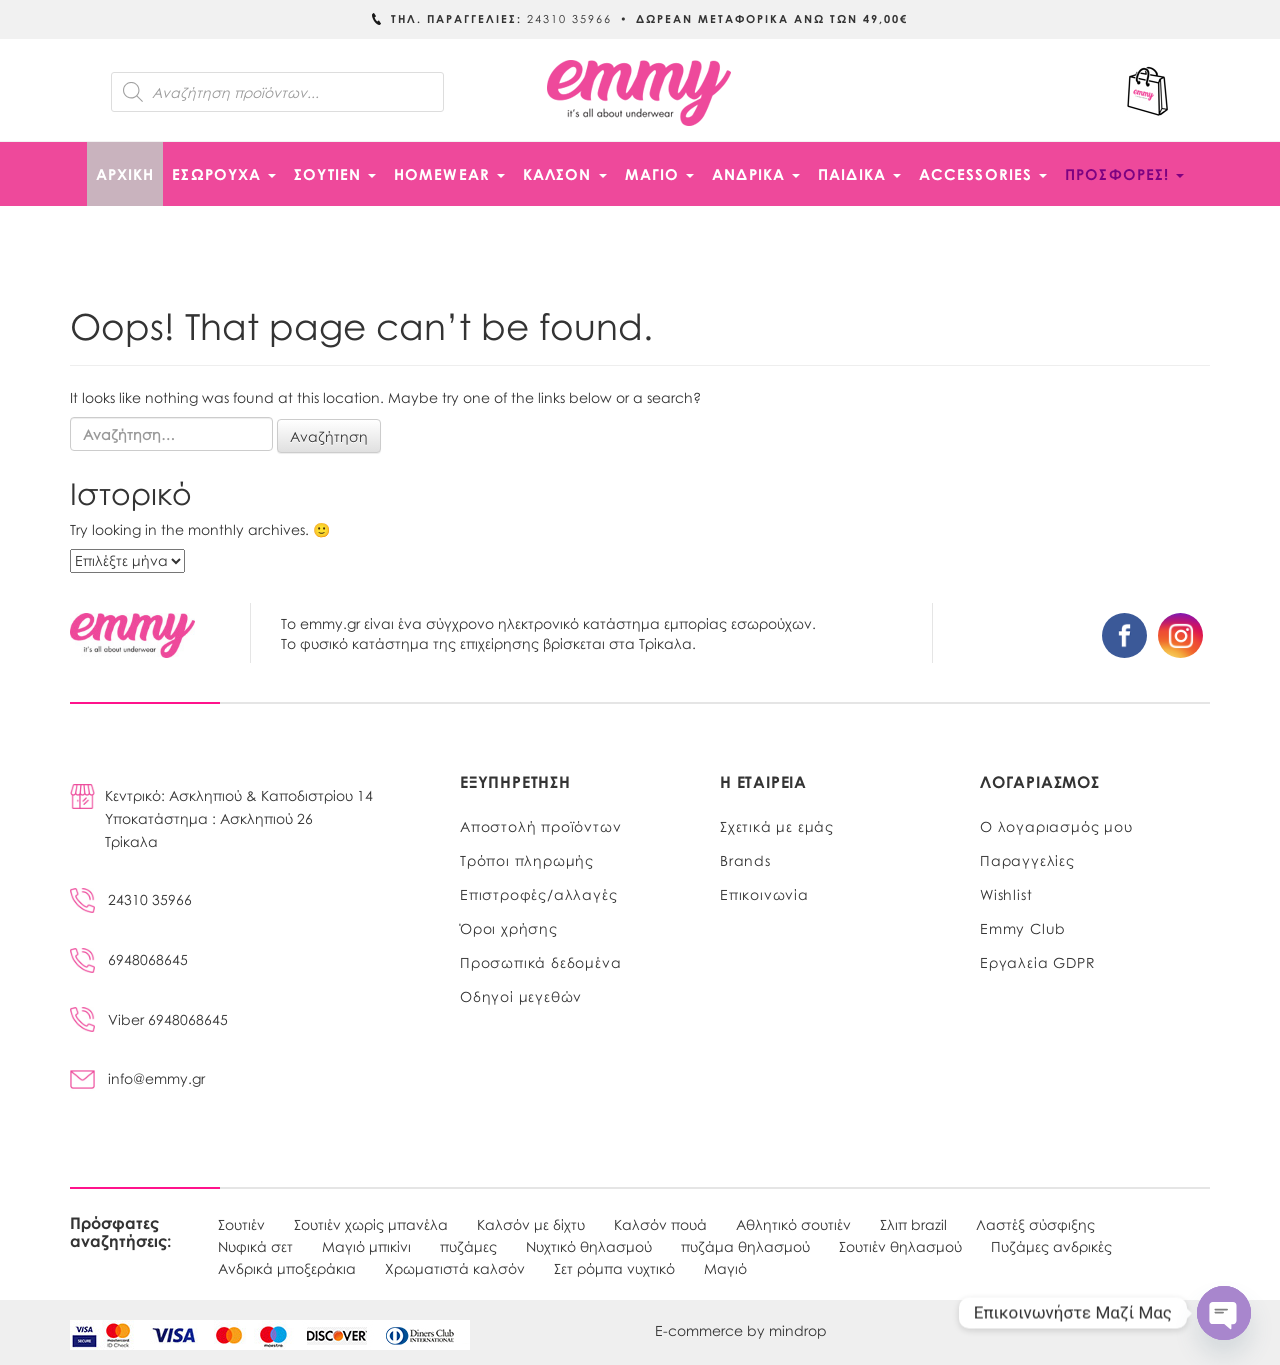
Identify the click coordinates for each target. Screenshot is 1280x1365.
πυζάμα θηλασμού (745, 1246)
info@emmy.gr (137, 1078)
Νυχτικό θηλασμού (589, 1246)
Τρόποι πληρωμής (527, 860)
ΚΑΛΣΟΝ (565, 174)
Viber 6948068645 (149, 1019)
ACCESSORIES (983, 174)
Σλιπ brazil (913, 1224)
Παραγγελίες (1027, 860)
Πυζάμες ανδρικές (1051, 1246)
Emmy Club (1023, 928)
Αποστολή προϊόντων (540, 826)
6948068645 (129, 959)
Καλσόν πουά (660, 1224)
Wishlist (1006, 894)
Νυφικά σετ (255, 1246)
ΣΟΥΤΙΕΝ (335, 174)
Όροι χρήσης (509, 928)
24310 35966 (131, 899)
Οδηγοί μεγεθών (521, 996)
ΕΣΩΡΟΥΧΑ (224, 174)
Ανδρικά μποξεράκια (287, 1268)
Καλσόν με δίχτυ (531, 1224)
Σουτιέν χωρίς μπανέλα (371, 1224)
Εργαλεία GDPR (1037, 962)
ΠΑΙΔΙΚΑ (859, 174)
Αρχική (125, 174)
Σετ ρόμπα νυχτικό (614, 1268)
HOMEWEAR (449, 174)
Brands (745, 860)
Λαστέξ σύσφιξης (1035, 1224)
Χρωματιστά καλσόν (455, 1268)
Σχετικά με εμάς (777, 826)
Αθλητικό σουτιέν (793, 1224)
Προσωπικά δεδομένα (540, 962)
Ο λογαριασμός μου (1056, 826)
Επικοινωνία (764, 894)
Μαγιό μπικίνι (366, 1246)
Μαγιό (725, 1268)
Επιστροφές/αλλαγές (538, 894)
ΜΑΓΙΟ (660, 174)
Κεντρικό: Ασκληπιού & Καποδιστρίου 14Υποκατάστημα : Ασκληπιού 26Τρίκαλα (239, 818)
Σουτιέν (241, 1224)
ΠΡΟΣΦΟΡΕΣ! (1124, 174)
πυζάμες (468, 1246)
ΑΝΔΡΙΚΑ (756, 174)
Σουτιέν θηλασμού (900, 1246)
